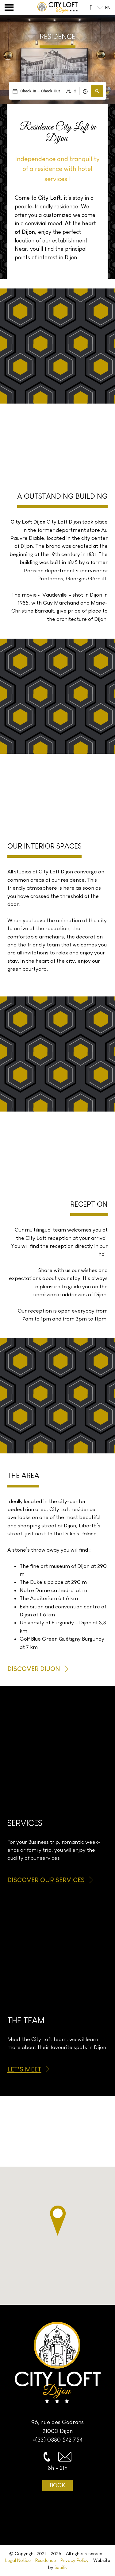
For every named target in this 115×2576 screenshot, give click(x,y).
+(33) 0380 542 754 (57, 2439)
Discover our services (46, 1879)
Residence (45, 2560)
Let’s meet (24, 2069)
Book (57, 2485)
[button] (97, 91)
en (107, 7)
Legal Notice (18, 2560)
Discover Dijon (33, 1668)
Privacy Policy (74, 2560)
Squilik (61, 2567)
